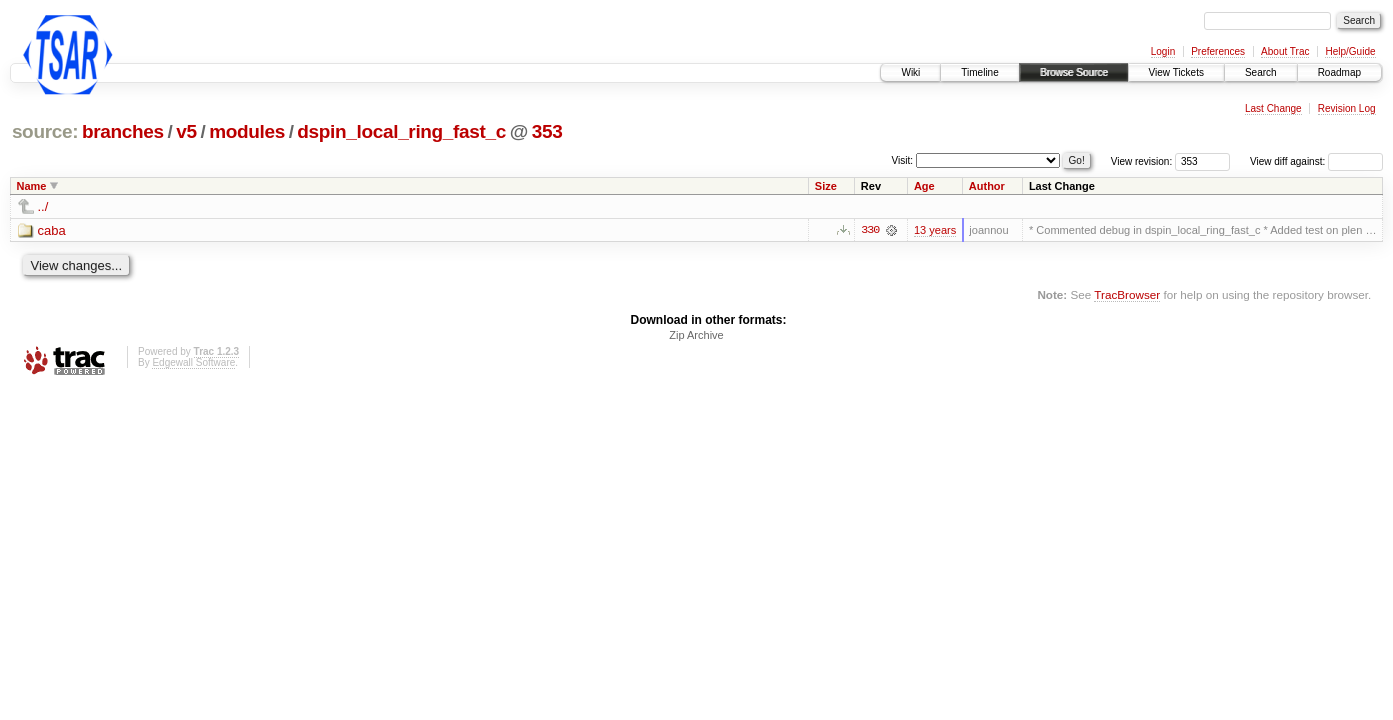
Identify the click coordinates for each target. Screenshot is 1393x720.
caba (52, 230)
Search (1261, 72)
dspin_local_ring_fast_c (401, 131)
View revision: (1142, 161)
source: (45, 131)
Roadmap (1339, 72)
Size (826, 186)
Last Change (1273, 108)
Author (987, 186)
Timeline (979, 72)
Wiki (910, 72)
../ (43, 206)
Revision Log (1347, 108)
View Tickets (1176, 72)
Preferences (1218, 51)
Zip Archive (696, 335)
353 (547, 131)
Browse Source (1074, 72)
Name (32, 186)
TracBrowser (1127, 294)
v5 (186, 131)
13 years (935, 230)
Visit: (903, 160)
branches (123, 131)
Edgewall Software (193, 362)
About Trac (1285, 51)
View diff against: (1316, 161)
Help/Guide (1350, 51)
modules (247, 131)
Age (924, 186)
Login (1163, 51)
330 (870, 230)
